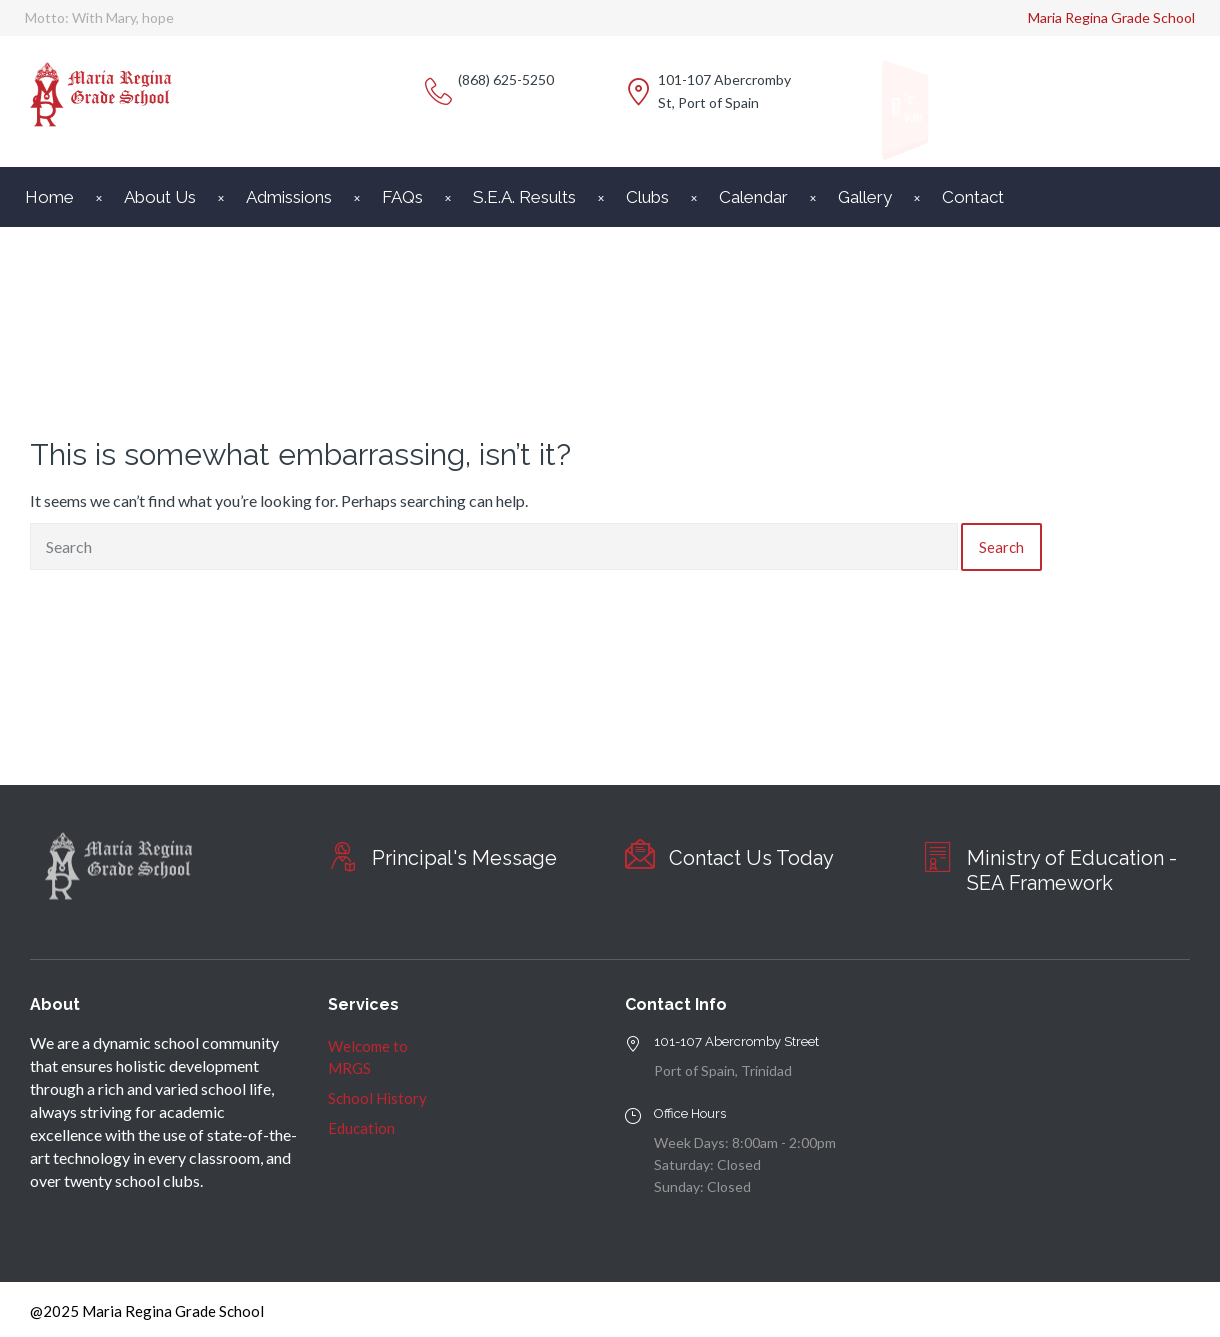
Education (361, 1128)
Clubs (647, 197)
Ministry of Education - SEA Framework (1072, 870)
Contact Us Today (751, 858)
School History (377, 1098)
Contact (973, 197)
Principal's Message (464, 858)
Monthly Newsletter (909, 107)
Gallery (865, 197)
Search (1001, 547)
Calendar (753, 197)
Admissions (289, 197)
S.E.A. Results (524, 197)
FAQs (402, 197)
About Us (160, 197)
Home (49, 197)
